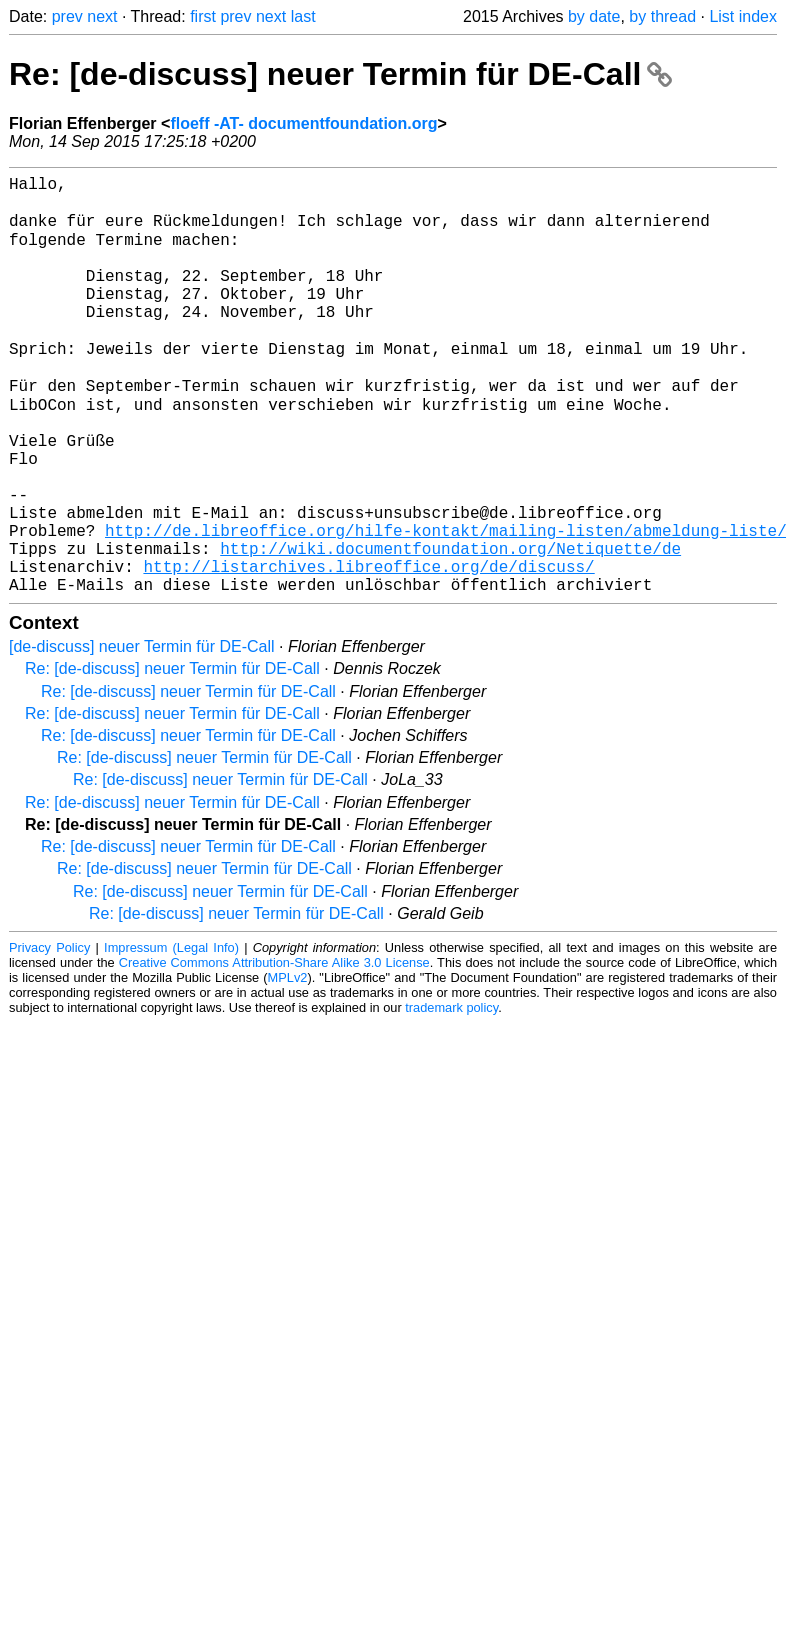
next (102, 16)
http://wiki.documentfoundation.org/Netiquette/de (450, 627)
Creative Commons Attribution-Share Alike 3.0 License (274, 1049)
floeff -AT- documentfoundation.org (303, 123)
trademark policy (451, 1094)
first (203, 16)
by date (594, 16)
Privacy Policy (49, 1034)
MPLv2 (288, 1064)
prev (67, 16)
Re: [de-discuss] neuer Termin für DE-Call (340, 74)
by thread (662, 16)
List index (743, 16)
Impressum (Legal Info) (171, 1034)
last (303, 16)
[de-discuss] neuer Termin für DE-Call (142, 733)
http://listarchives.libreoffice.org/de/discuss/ (368, 649)
